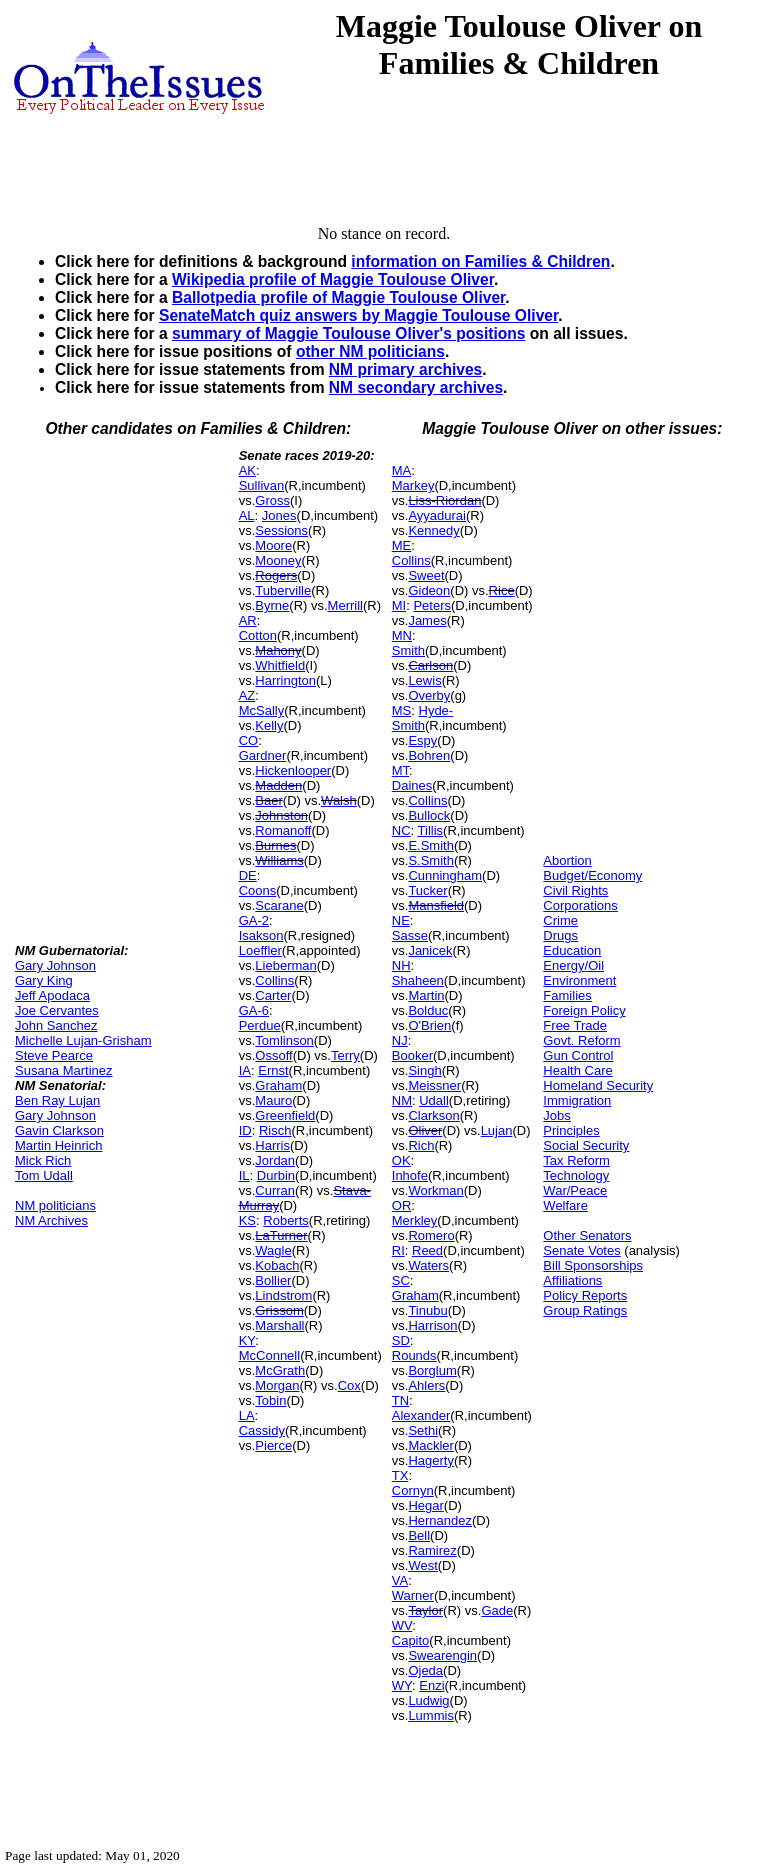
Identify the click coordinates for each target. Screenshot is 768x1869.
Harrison (432, 1325)
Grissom (279, 1310)
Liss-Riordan (444, 500)
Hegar (425, 1505)
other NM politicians (370, 351)
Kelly (269, 725)
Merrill (345, 605)
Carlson (430, 665)
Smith (408, 650)
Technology (576, 1175)
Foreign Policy (584, 1010)
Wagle (273, 1250)
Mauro (273, 1100)
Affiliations (572, 1280)
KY (247, 1340)
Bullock (429, 815)
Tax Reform (576, 1160)
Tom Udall (44, 1175)
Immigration (577, 1100)
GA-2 (254, 920)
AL (247, 515)
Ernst (273, 1070)
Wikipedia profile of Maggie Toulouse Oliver (333, 279)
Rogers (276, 575)
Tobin (270, 1400)
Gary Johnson (55, 965)
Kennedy (433, 530)
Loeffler (260, 950)
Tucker (427, 890)
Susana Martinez (64, 1070)
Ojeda (425, 1670)
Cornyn (413, 1490)
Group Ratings (585, 1310)
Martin (426, 995)
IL (244, 1175)
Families (567, 995)
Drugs (560, 935)
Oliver (425, 1130)
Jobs (556, 1115)
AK (247, 470)
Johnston (281, 815)
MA (402, 470)
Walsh (339, 800)
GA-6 (254, 1010)
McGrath (280, 1370)
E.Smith (431, 845)
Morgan (277, 1385)
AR (248, 620)
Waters (428, 1265)
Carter (273, 995)
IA (245, 1070)
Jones (279, 515)
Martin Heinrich (58, 1145)
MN (402, 635)
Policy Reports (585, 1295)
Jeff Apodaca (52, 995)
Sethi (423, 1430)
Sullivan (262, 485)
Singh (424, 1070)
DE (248, 875)
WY (402, 1685)
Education (572, 950)
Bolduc (428, 1010)
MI (399, 605)
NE (401, 920)
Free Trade (575, 1025)
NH (401, 965)
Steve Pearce (54, 1055)
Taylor (425, 1610)
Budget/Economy (592, 875)
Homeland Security (598, 1085)
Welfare (565, 1205)
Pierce (273, 1445)
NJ (400, 1040)
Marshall (279, 1325)
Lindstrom (283, 1295)
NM (402, 1100)
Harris (272, 1145)
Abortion (567, 860)
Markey (413, 485)
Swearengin (442, 1655)
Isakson (261, 935)
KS (247, 1220)
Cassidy (262, 1430)
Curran (275, 1190)
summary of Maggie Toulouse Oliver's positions (348, 333)
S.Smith (431, 860)
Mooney (278, 560)
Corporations (580, 905)
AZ (247, 695)
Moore (273, 545)
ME (402, 545)
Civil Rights (575, 890)
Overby (429, 695)
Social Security (586, 1145)
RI (398, 1250)
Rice (502, 590)
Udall (434, 1100)
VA (400, 1580)
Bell (419, 1535)
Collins (274, 980)
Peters (432, 605)
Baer (268, 800)
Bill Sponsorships (593, 1265)
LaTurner (281, 1235)
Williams (279, 860)
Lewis (424, 680)
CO (249, 740)
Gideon (429, 590)
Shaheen (418, 980)
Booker (412, 1055)
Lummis (431, 1715)
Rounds (414, 1355)
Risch (275, 1130)
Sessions (281, 530)
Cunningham (445, 875)
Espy (422, 740)
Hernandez (440, 1520)
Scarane (279, 905)
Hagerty (431, 1460)
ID (245, 1130)
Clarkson (433, 1115)
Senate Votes (581, 1250)
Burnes (275, 845)
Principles (571, 1130)
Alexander (421, 1415)
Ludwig (428, 1700)
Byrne (272, 605)
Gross (272, 500)
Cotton (258, 635)
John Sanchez (56, 1025)
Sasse (410, 935)
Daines (412, 785)
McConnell (269, 1355)
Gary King (44, 980)
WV (402, 1625)
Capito (411, 1640)
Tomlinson (284, 1040)
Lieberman (285, 965)
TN (400, 1400)
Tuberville (283, 590)
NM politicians (55, 1205)
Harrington (285, 680)
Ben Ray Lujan (57, 1100)
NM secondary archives (416, 387)
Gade (497, 1610)
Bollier (273, 1280)
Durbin (276, 1175)
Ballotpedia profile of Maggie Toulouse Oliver (338, 297)
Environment (579, 980)
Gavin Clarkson (59, 1130)
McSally (262, 710)
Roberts (286, 1220)
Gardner (263, 755)
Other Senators (587, 1235)
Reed (427, 1250)
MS (402, 710)
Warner (413, 1595)
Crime (560, 920)
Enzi (431, 1685)
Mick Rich (43, 1160)
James (427, 620)
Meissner (434, 1085)
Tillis (431, 830)
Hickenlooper (293, 770)
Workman (435, 1190)
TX (400, 1475)
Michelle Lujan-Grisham (83, 1040)
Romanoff (283, 830)
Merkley (415, 1220)
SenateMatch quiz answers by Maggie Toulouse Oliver (358, 315)
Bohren (429, 755)
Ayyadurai (437, 515)
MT (400, 770)
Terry (345, 1055)
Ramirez (432, 1550)
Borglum (432, 1370)
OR (402, 1205)
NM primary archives (405, 369)
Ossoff (273, 1055)
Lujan (497, 1130)
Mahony (278, 650)
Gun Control (578, 1055)
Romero (431, 1235)
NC (401, 830)
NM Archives (51, 1220)
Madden (278, 785)
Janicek (430, 950)
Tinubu (427, 1310)
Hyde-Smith (422, 718)
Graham (278, 1085)
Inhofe (410, 1175)
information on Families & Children (480, 261)
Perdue (260, 1025)
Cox (349, 1385)
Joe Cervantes (57, 1010)
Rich (421, 1145)
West (422, 1565)
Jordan (275, 1160)
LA (247, 1415)
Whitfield (280, 665)
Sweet (426, 575)
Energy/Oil (573, 965)
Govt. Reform (581, 1040)
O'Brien (429, 1025)
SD (401, 1340)
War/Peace (575, 1190)
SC (401, 1280)
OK (401, 1160)
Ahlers (426, 1385)
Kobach (277, 1265)
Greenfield (285, 1115)
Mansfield (436, 905)
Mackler (431, 1445)
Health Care (577, 1070)
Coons (258, 890)
